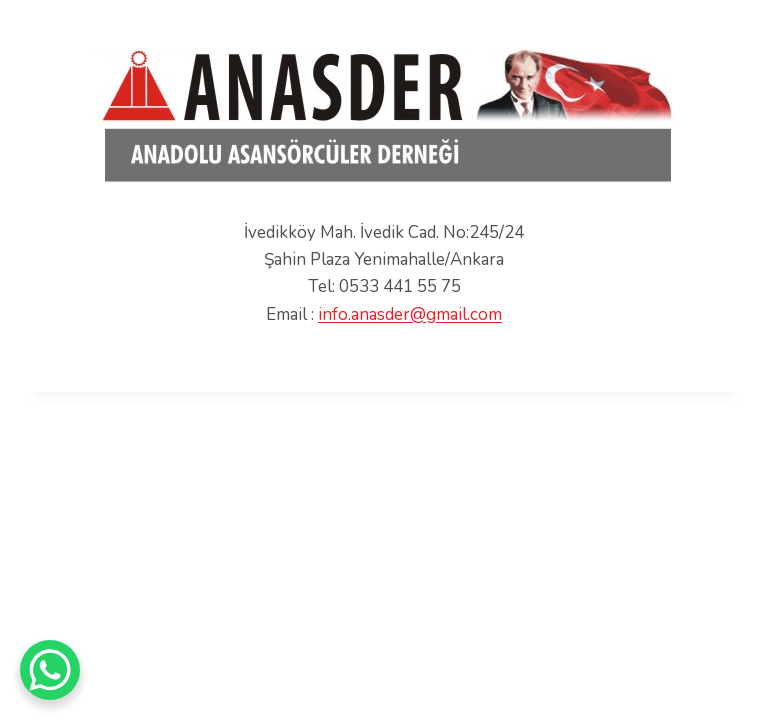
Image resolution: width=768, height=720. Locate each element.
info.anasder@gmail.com (410, 314)
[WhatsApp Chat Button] (50, 670)
